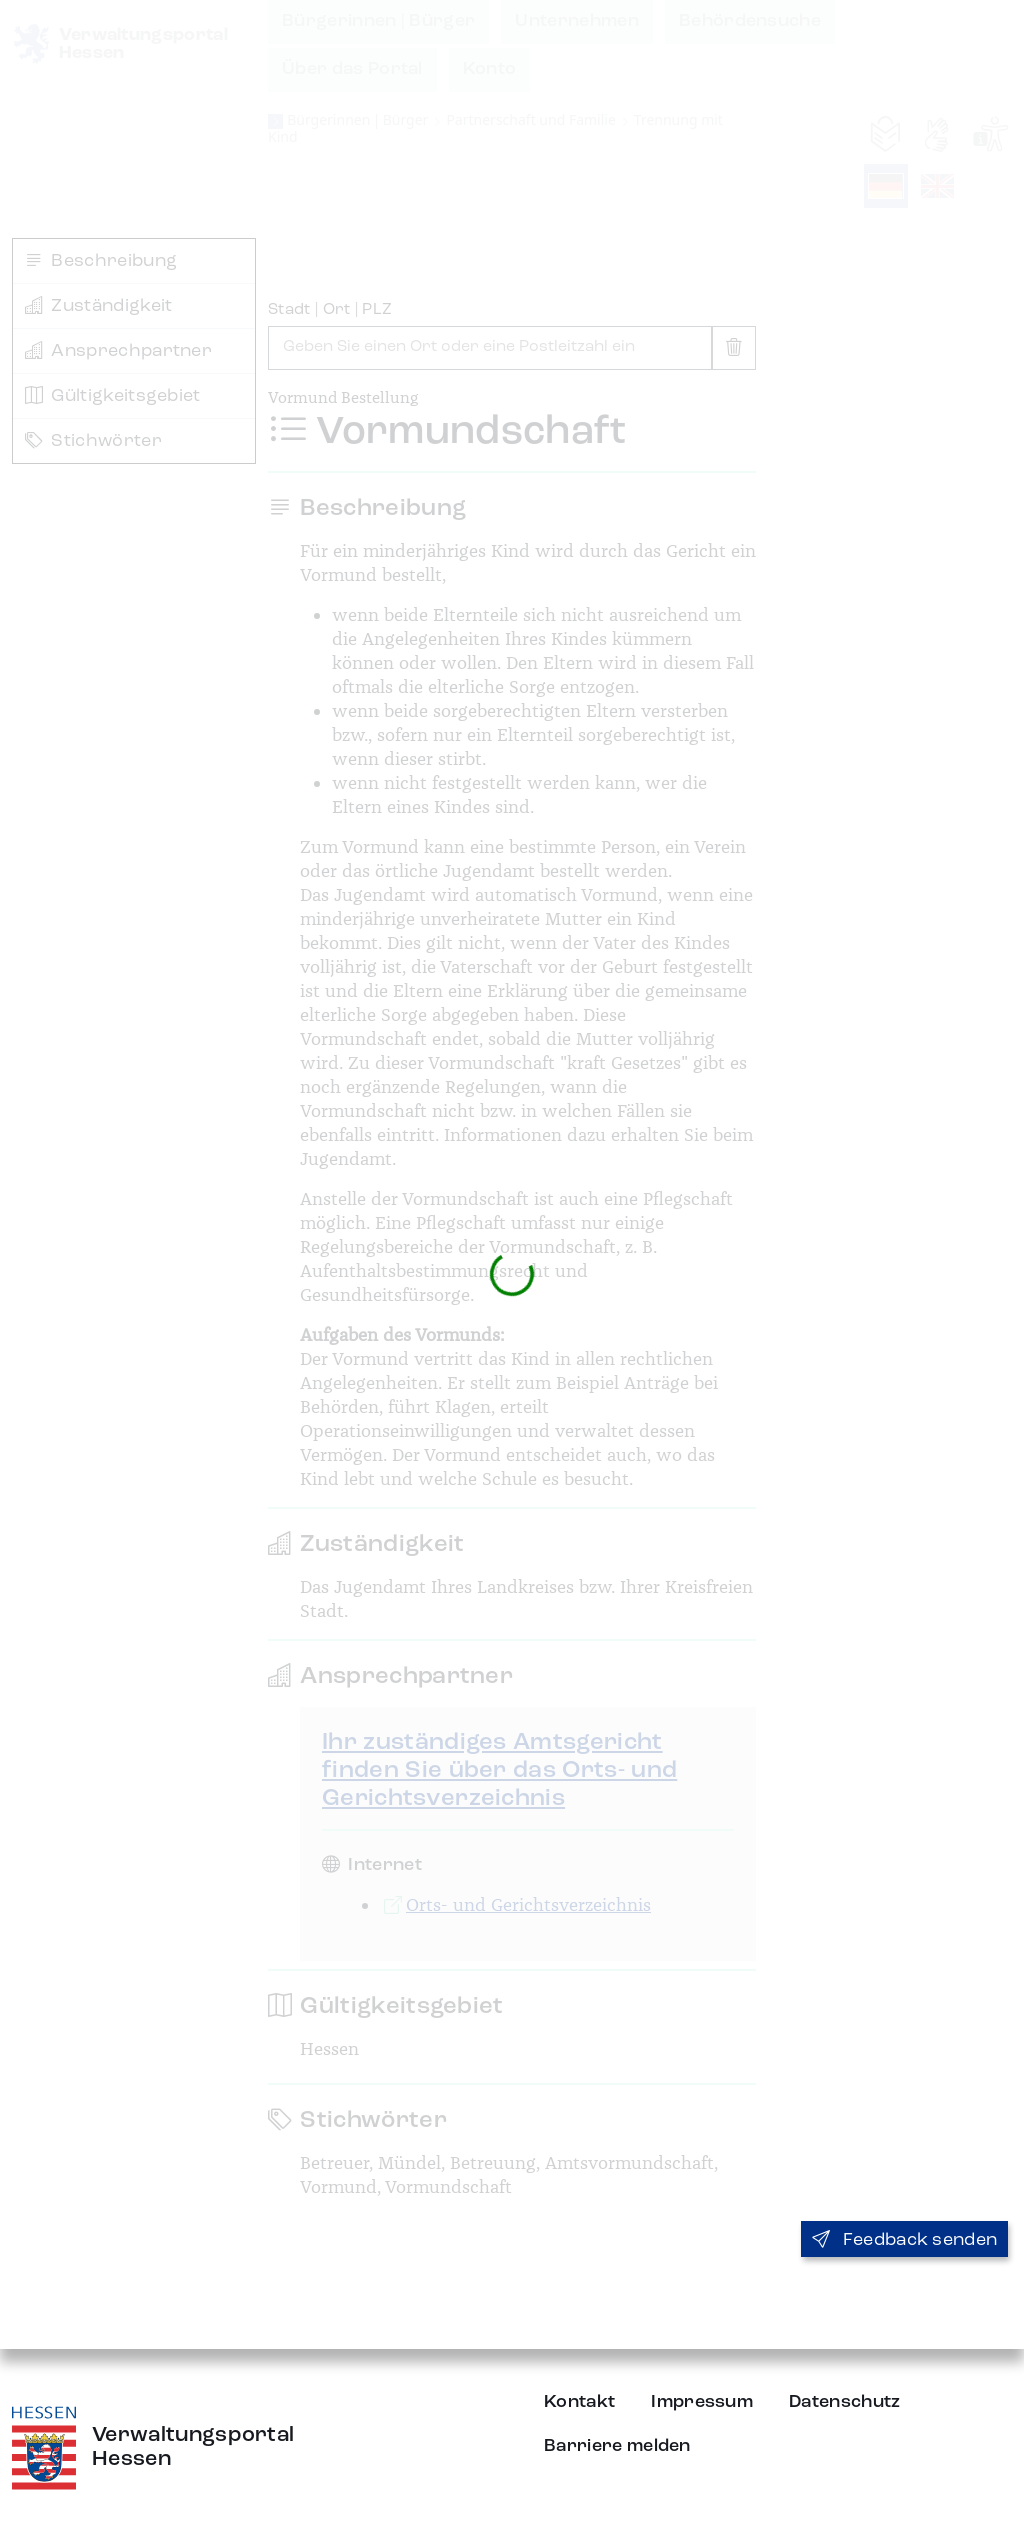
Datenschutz (845, 2402)
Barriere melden (617, 2446)
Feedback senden (904, 2240)
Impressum (702, 2402)
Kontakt (579, 2402)
